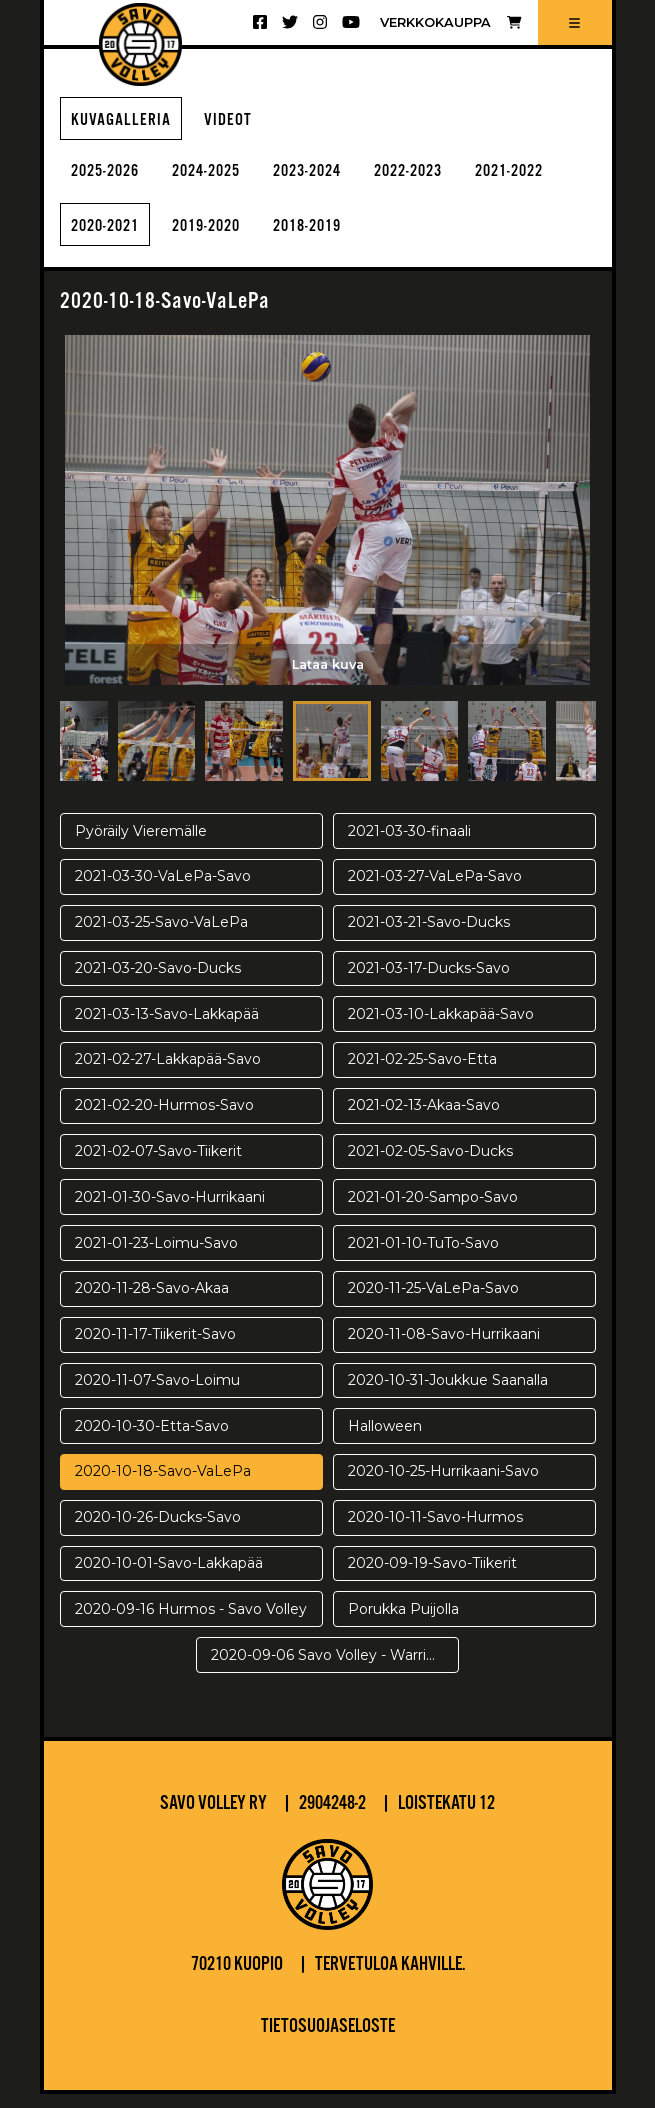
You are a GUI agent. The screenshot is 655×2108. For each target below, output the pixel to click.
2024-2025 (230, 179)
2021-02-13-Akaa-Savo (424, 1120)
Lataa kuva (328, 675)
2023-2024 (347, 179)
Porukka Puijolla (403, 1623)
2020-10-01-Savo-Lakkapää (169, 1577)
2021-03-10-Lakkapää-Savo (441, 1028)
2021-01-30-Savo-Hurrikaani (170, 1211)
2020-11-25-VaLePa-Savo (433, 1303)
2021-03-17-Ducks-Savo (429, 982)
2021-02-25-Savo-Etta (422, 1074)
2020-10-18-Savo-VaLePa (163, 1486)
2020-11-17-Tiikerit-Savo (155, 1349)
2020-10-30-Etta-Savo (152, 1440)
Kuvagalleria (126, 123)
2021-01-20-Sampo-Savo (433, 1211)
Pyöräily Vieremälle (141, 845)
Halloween (385, 1440)
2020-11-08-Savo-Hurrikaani (444, 1349)
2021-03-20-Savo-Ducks (158, 982)
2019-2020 (347, 239)
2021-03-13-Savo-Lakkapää (167, 1028)
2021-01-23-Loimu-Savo (156, 1257)
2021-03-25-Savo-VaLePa (161, 937)
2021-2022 (113, 239)
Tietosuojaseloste (328, 2041)
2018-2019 (464, 239)
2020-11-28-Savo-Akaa (152, 1303)
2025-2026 (113, 179)
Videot (241, 123)
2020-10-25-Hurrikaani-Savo (443, 1486)
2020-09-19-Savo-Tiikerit (432, 1577)
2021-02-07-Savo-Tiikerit (158, 1165)
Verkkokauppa (450, 22)
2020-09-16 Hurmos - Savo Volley (191, 1623)
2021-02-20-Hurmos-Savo (164, 1120)
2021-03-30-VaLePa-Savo (163, 891)
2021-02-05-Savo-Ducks (430, 1165)
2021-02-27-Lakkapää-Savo (168, 1074)
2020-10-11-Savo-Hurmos (435, 1532)
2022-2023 (464, 179)
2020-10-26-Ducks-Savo (158, 1532)
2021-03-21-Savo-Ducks (429, 937)
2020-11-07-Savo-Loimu (157, 1394)
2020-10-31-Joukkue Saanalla (448, 1394)
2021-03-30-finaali (409, 845)
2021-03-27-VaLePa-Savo (435, 891)
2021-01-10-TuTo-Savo (423, 1257)
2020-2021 (230, 239)
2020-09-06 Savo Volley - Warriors (329, 1669)
